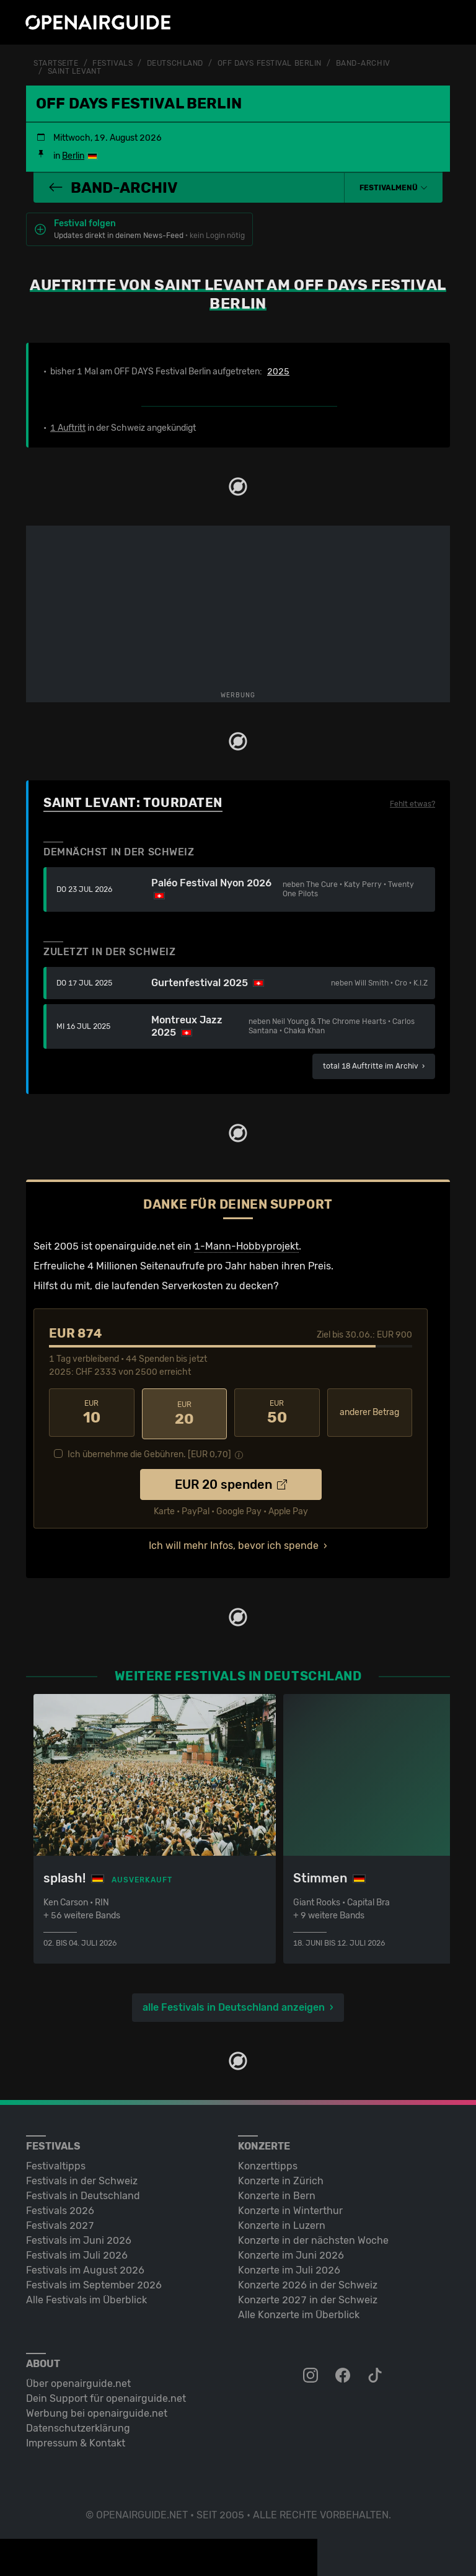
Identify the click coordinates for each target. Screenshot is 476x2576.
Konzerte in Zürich (281, 2177)
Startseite (56, 63)
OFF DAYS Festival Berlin (270, 63)
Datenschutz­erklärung (78, 2424)
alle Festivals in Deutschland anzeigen (234, 2003)
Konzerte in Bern (276, 2192)
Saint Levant (75, 70)
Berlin (73, 155)
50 (277, 1411)
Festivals (112, 63)
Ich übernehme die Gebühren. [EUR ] (149, 1450)
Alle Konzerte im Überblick (298, 2311)
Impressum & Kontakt (75, 2439)
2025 (278, 370)
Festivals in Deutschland (83, 2192)
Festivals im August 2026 (85, 2266)
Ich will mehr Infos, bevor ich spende (234, 1542)
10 (92, 1411)
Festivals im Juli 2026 (77, 2251)
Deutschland (175, 63)
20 (185, 1411)
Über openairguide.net (78, 2380)
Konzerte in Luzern (281, 2222)
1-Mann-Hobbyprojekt (246, 1245)
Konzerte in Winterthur (290, 2207)
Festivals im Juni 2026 (78, 2237)
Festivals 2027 (60, 2222)
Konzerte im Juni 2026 (291, 2251)
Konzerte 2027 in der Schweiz (307, 2296)
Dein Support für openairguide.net (106, 2395)
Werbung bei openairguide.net (96, 2409)
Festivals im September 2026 (94, 2281)
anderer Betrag (369, 1411)
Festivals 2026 (60, 2207)
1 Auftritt (68, 426)
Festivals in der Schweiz (82, 2177)
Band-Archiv (363, 63)
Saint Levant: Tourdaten (133, 802)
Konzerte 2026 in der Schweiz (307, 2281)
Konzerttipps (268, 2162)
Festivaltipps (56, 2162)
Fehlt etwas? (412, 802)
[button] (394, 186)
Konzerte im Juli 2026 (289, 2266)
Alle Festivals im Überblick (86, 2296)
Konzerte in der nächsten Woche (313, 2237)
